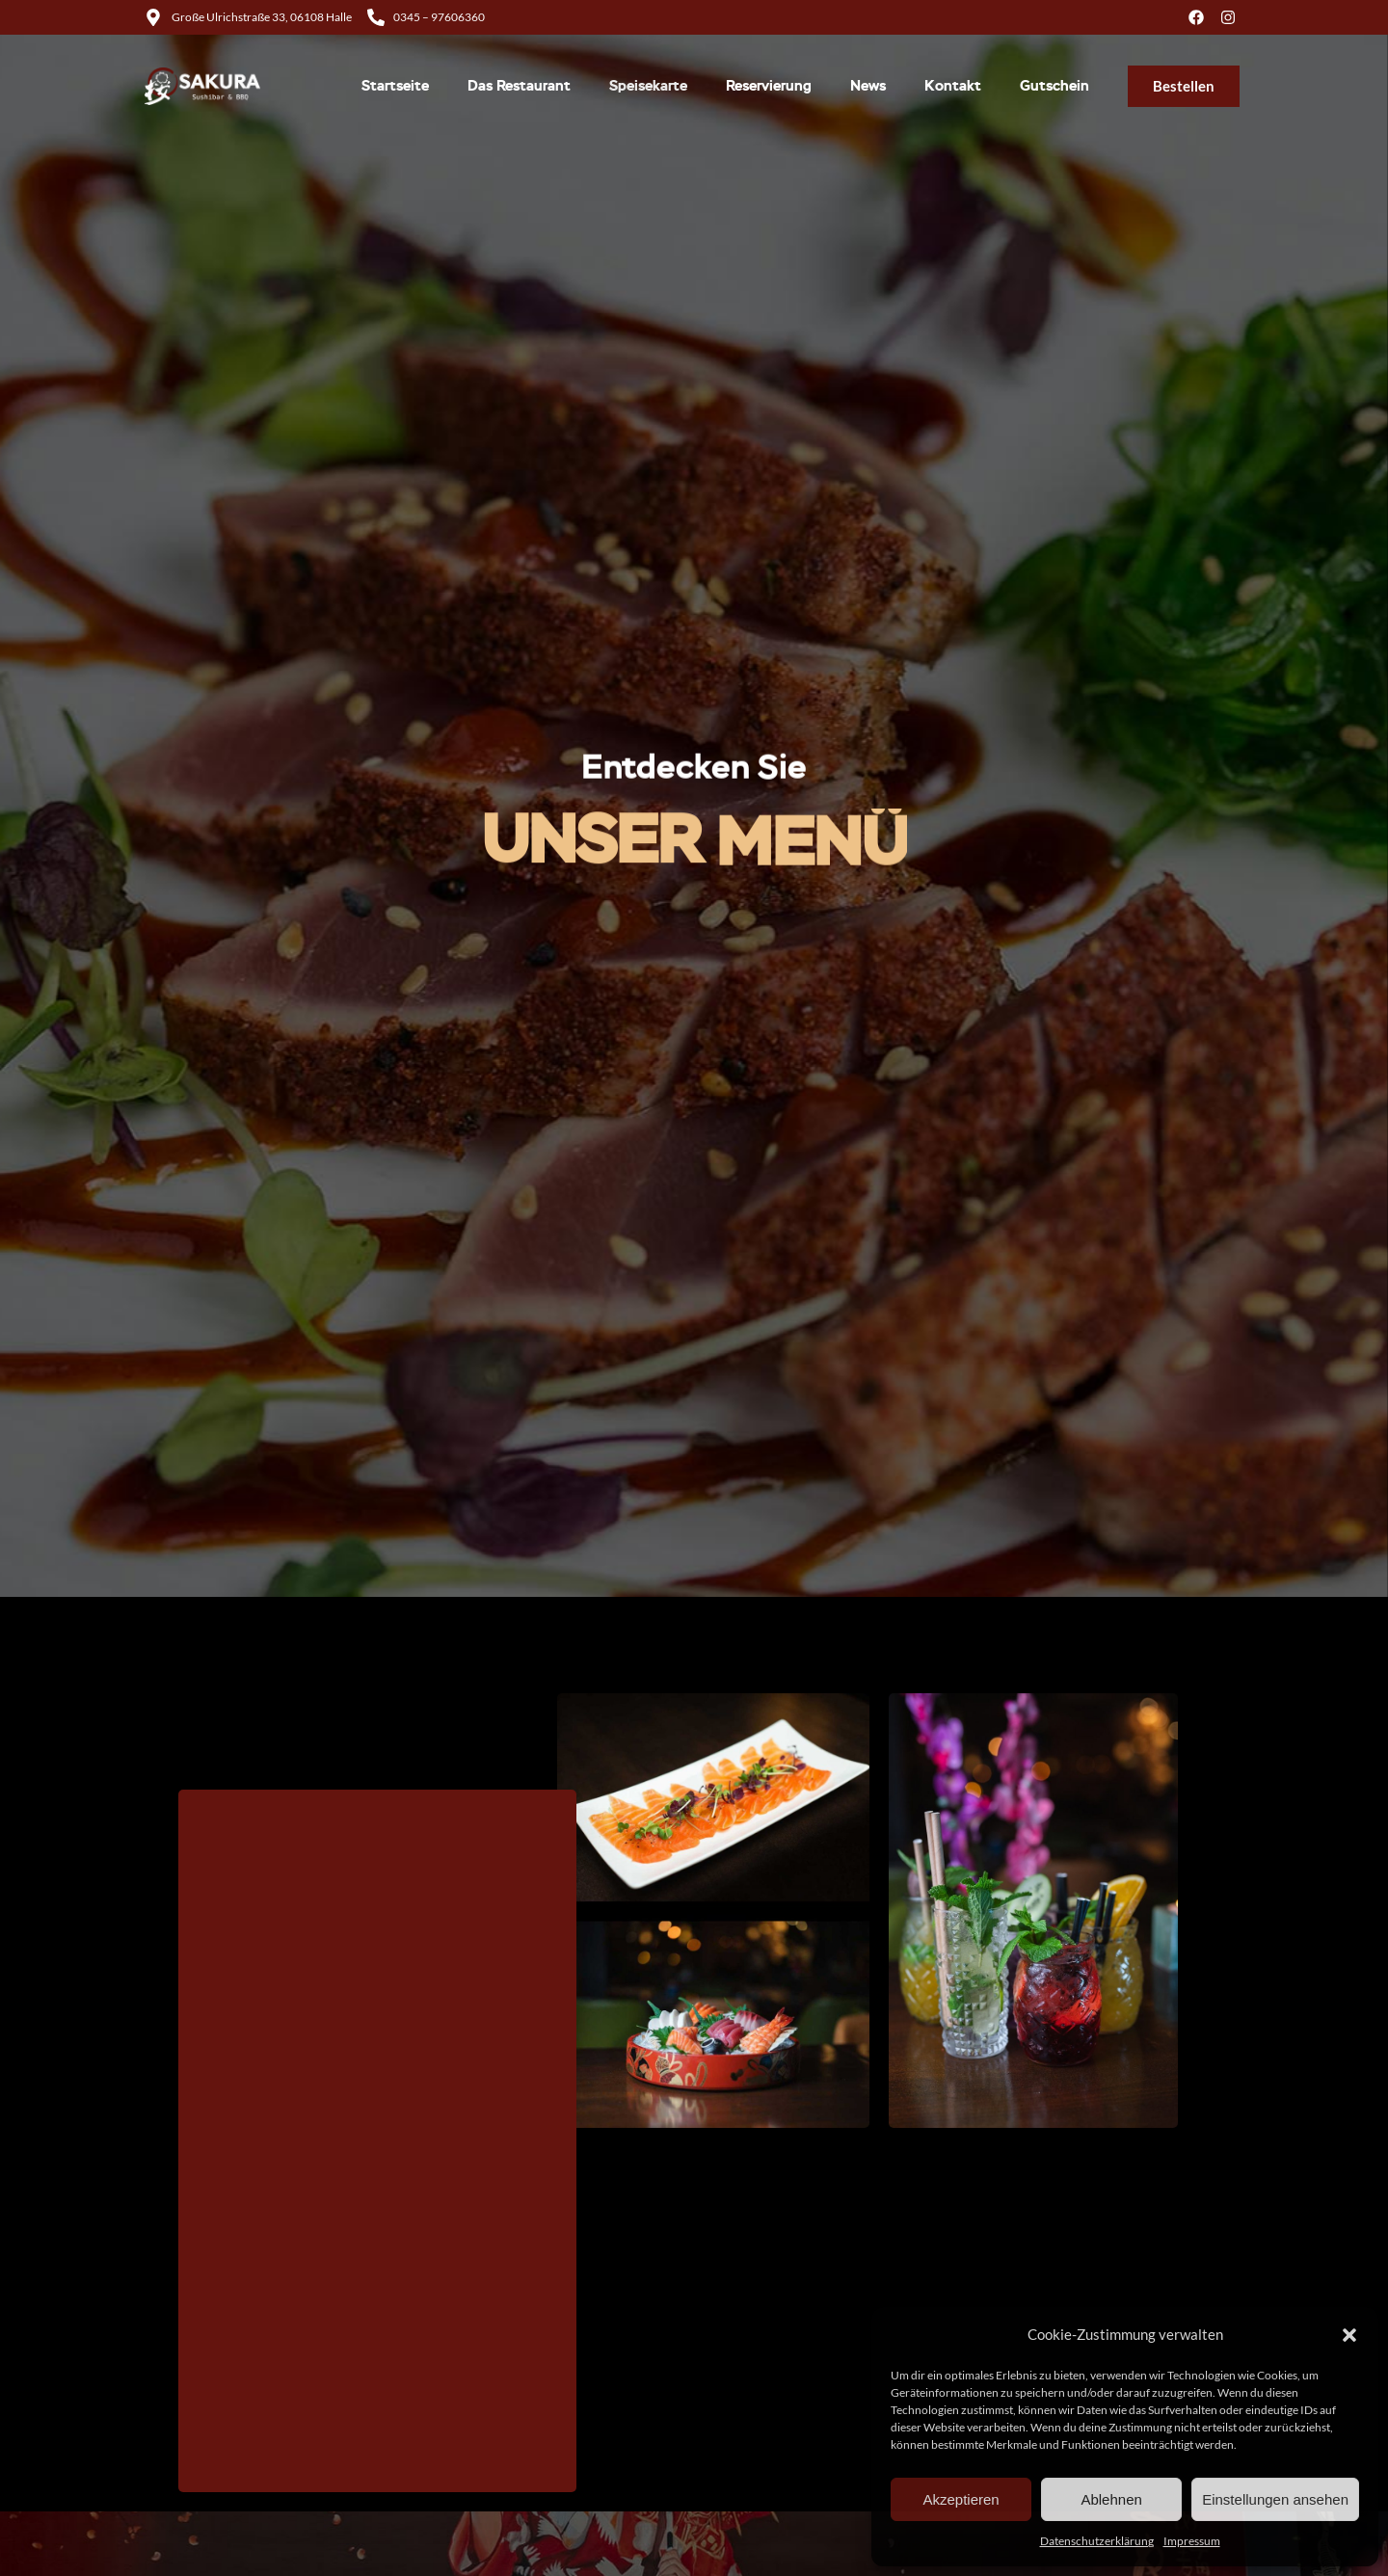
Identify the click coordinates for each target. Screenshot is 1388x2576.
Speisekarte (648, 86)
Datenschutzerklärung (1097, 2541)
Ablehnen (1111, 2499)
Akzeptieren (960, 2499)
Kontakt (952, 86)
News (868, 86)
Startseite (395, 86)
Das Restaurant (519, 86)
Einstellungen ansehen (1275, 2499)
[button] (1349, 2335)
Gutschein (1054, 86)
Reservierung (769, 86)
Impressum (1191, 2541)
